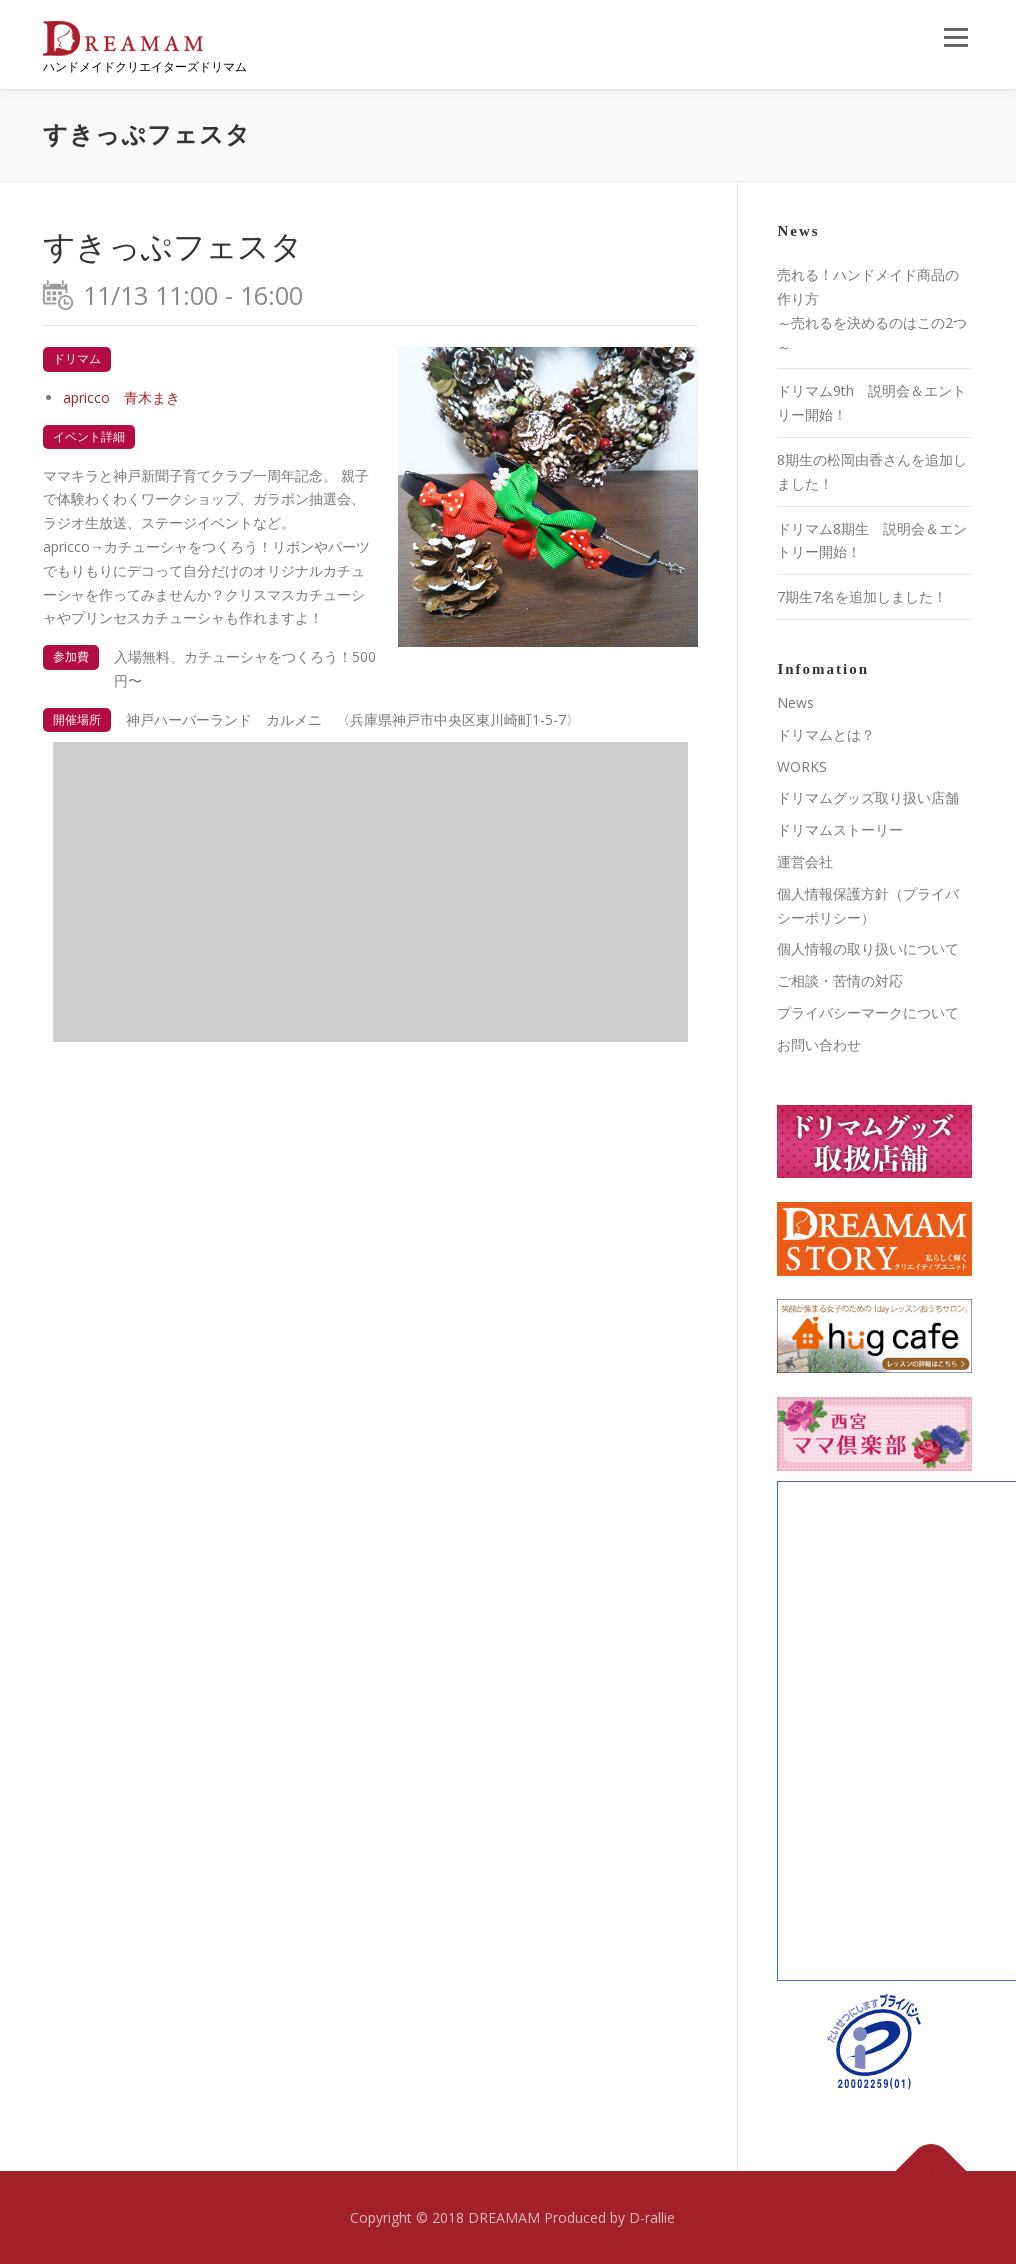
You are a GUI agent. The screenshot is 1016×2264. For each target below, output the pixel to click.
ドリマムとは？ (826, 734)
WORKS (802, 766)
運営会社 (805, 861)
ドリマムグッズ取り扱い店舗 (868, 797)
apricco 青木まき (121, 397)
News (795, 702)
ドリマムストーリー (840, 829)
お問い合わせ (819, 1044)
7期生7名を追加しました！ (862, 596)
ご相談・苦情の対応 (840, 980)
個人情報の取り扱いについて (868, 948)
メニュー (955, 37)
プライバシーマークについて (868, 1012)
